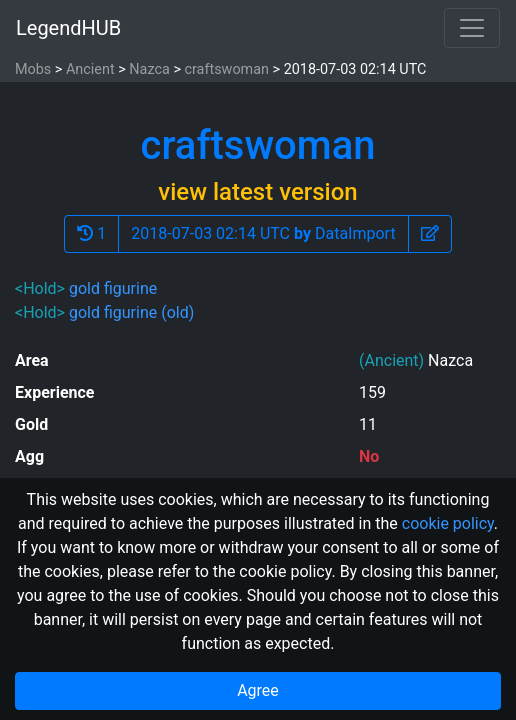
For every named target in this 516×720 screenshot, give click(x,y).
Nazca (149, 69)
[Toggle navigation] (472, 28)
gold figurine (113, 288)
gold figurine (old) (131, 312)
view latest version (257, 192)
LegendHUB (68, 28)
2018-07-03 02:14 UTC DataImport (263, 233)
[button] (430, 234)
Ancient (90, 69)
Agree (258, 690)
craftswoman (226, 69)
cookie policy (448, 523)
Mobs (33, 69)
